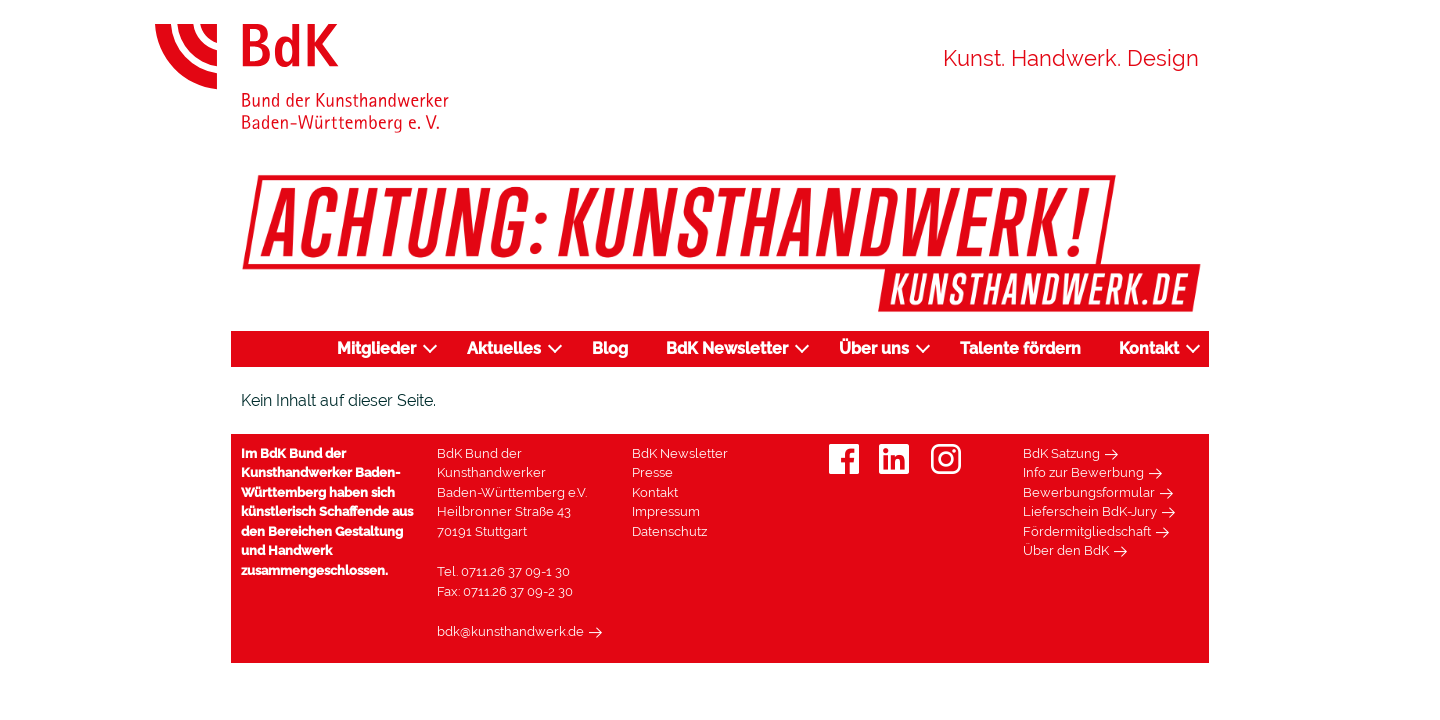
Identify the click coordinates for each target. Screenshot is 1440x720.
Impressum (666, 511)
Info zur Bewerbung (1083, 472)
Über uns (874, 348)
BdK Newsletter (727, 348)
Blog (610, 348)
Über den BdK (1066, 550)
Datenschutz (669, 531)
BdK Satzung (1061, 453)
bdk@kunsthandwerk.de (510, 631)
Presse (652, 472)
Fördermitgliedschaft (1087, 531)
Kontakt (1149, 348)
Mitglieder (376, 348)
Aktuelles (504, 348)
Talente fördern (1020, 348)
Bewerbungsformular (1089, 492)
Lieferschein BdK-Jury (1090, 511)
